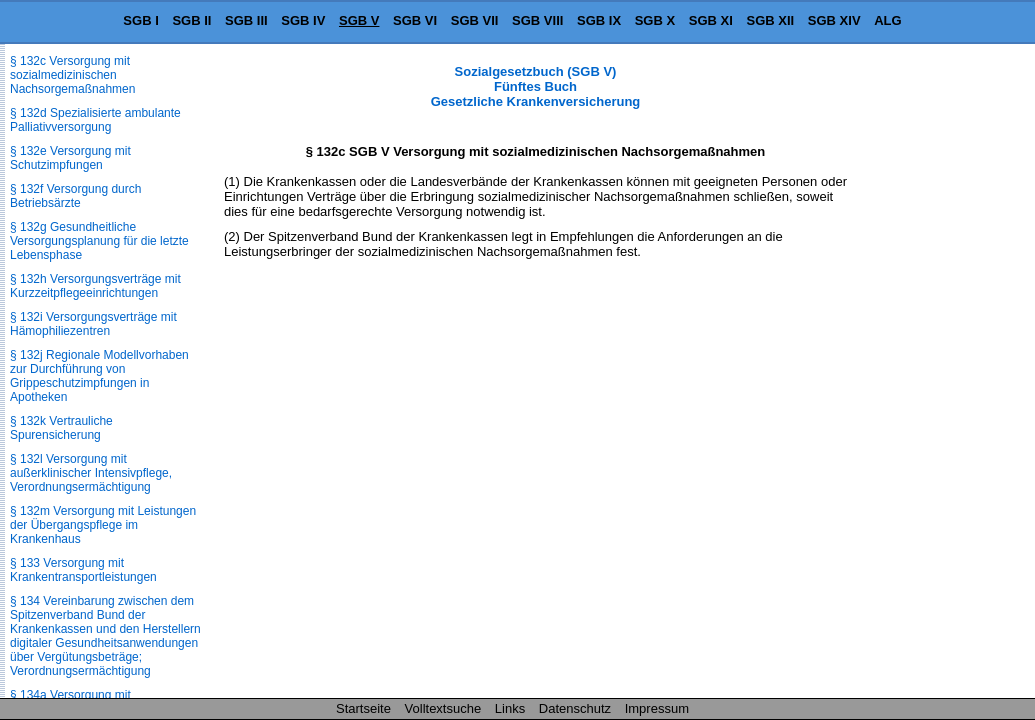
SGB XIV (834, 20)
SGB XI (711, 20)
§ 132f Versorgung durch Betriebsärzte (75, 196)
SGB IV (303, 20)
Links (510, 708)
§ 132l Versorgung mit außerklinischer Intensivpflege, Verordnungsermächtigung (91, 473)
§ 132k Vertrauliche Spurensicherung (61, 428)
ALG (887, 20)
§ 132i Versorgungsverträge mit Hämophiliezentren (93, 324)
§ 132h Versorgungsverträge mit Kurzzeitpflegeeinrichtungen (95, 286)
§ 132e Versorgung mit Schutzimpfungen (70, 158)
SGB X (655, 20)
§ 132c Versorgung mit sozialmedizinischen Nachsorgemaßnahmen (72, 75)
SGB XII (771, 20)
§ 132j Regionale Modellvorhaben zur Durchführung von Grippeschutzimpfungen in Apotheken (99, 376)
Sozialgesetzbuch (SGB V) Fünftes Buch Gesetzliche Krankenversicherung (536, 86)
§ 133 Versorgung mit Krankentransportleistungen (83, 570)
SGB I (140, 20)
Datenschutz (575, 708)
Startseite (363, 708)
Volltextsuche (443, 708)
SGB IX (599, 20)
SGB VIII (537, 20)
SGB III (246, 20)
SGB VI (415, 20)
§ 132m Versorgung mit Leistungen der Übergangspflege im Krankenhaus (103, 525)
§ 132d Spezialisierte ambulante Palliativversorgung (95, 120)
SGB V (359, 20)
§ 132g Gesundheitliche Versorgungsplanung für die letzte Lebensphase (99, 241)
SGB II (191, 20)
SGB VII (475, 20)
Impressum (657, 708)
